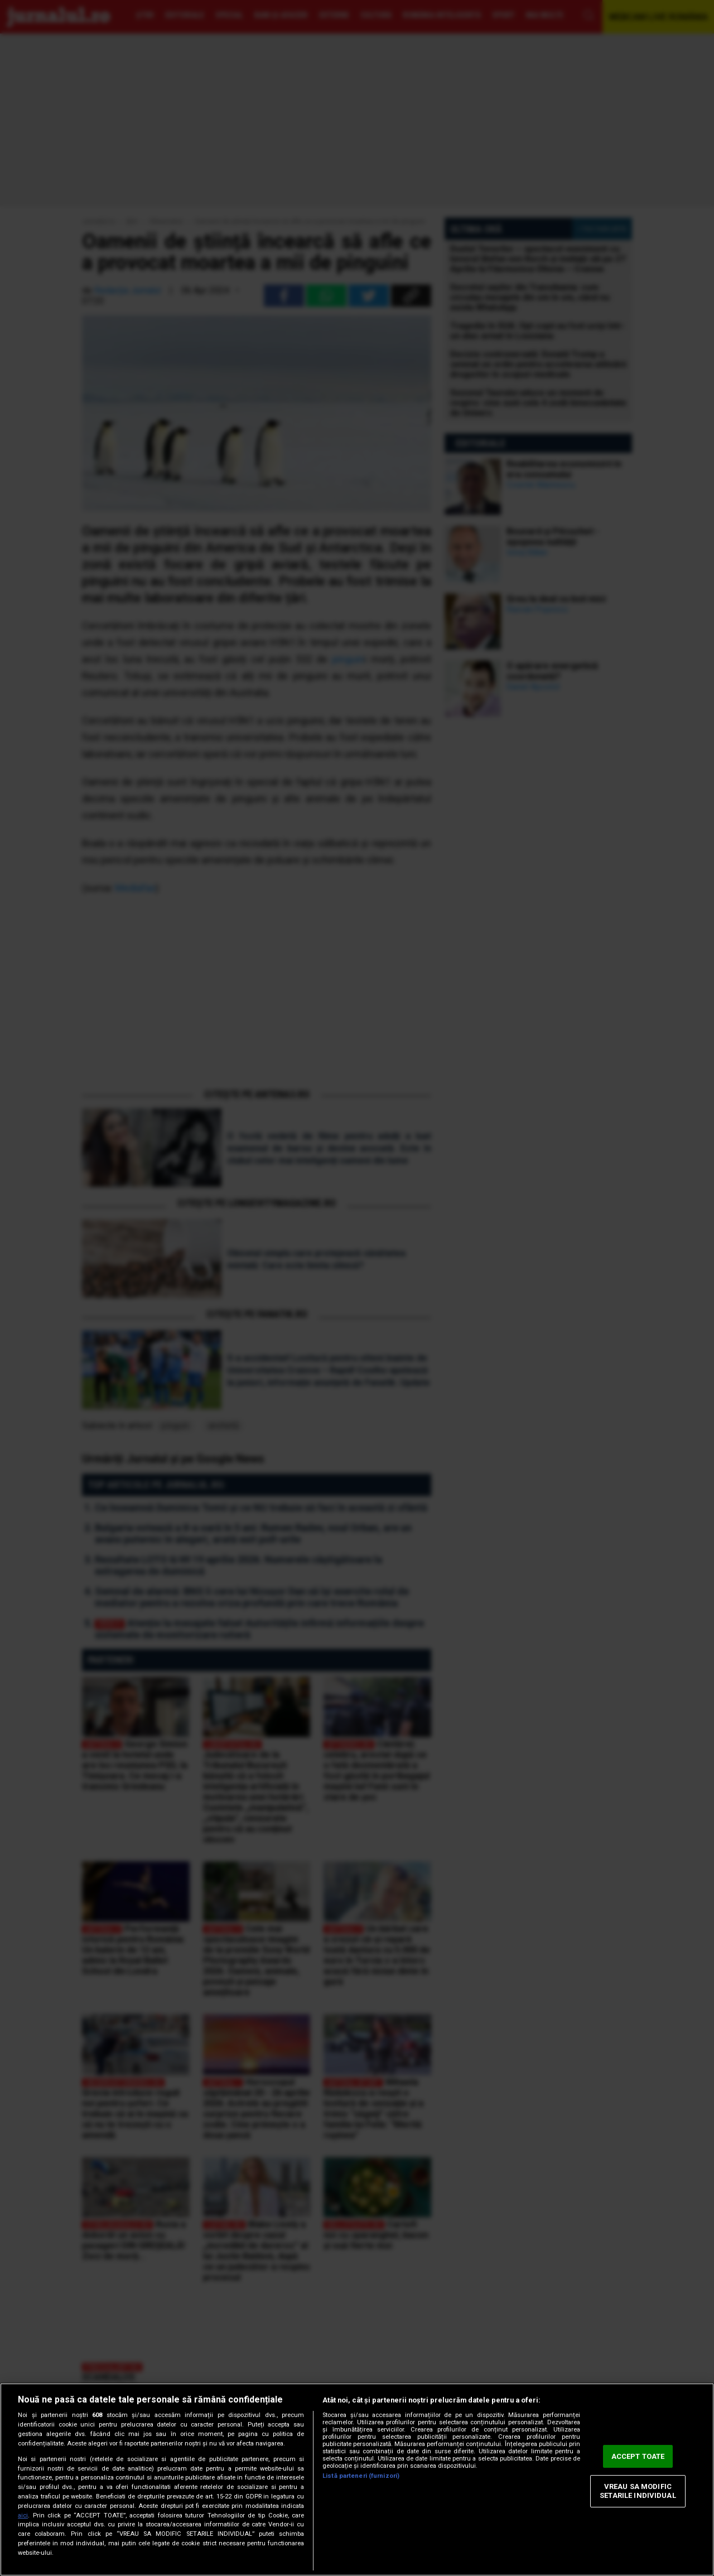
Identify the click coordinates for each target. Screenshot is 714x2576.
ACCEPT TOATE (638, 2456)
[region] (357, 2479)
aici (23, 2515)
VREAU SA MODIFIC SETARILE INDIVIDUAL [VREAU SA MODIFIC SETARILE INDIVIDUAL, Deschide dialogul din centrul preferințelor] (638, 2491)
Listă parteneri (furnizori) (360, 2475)
